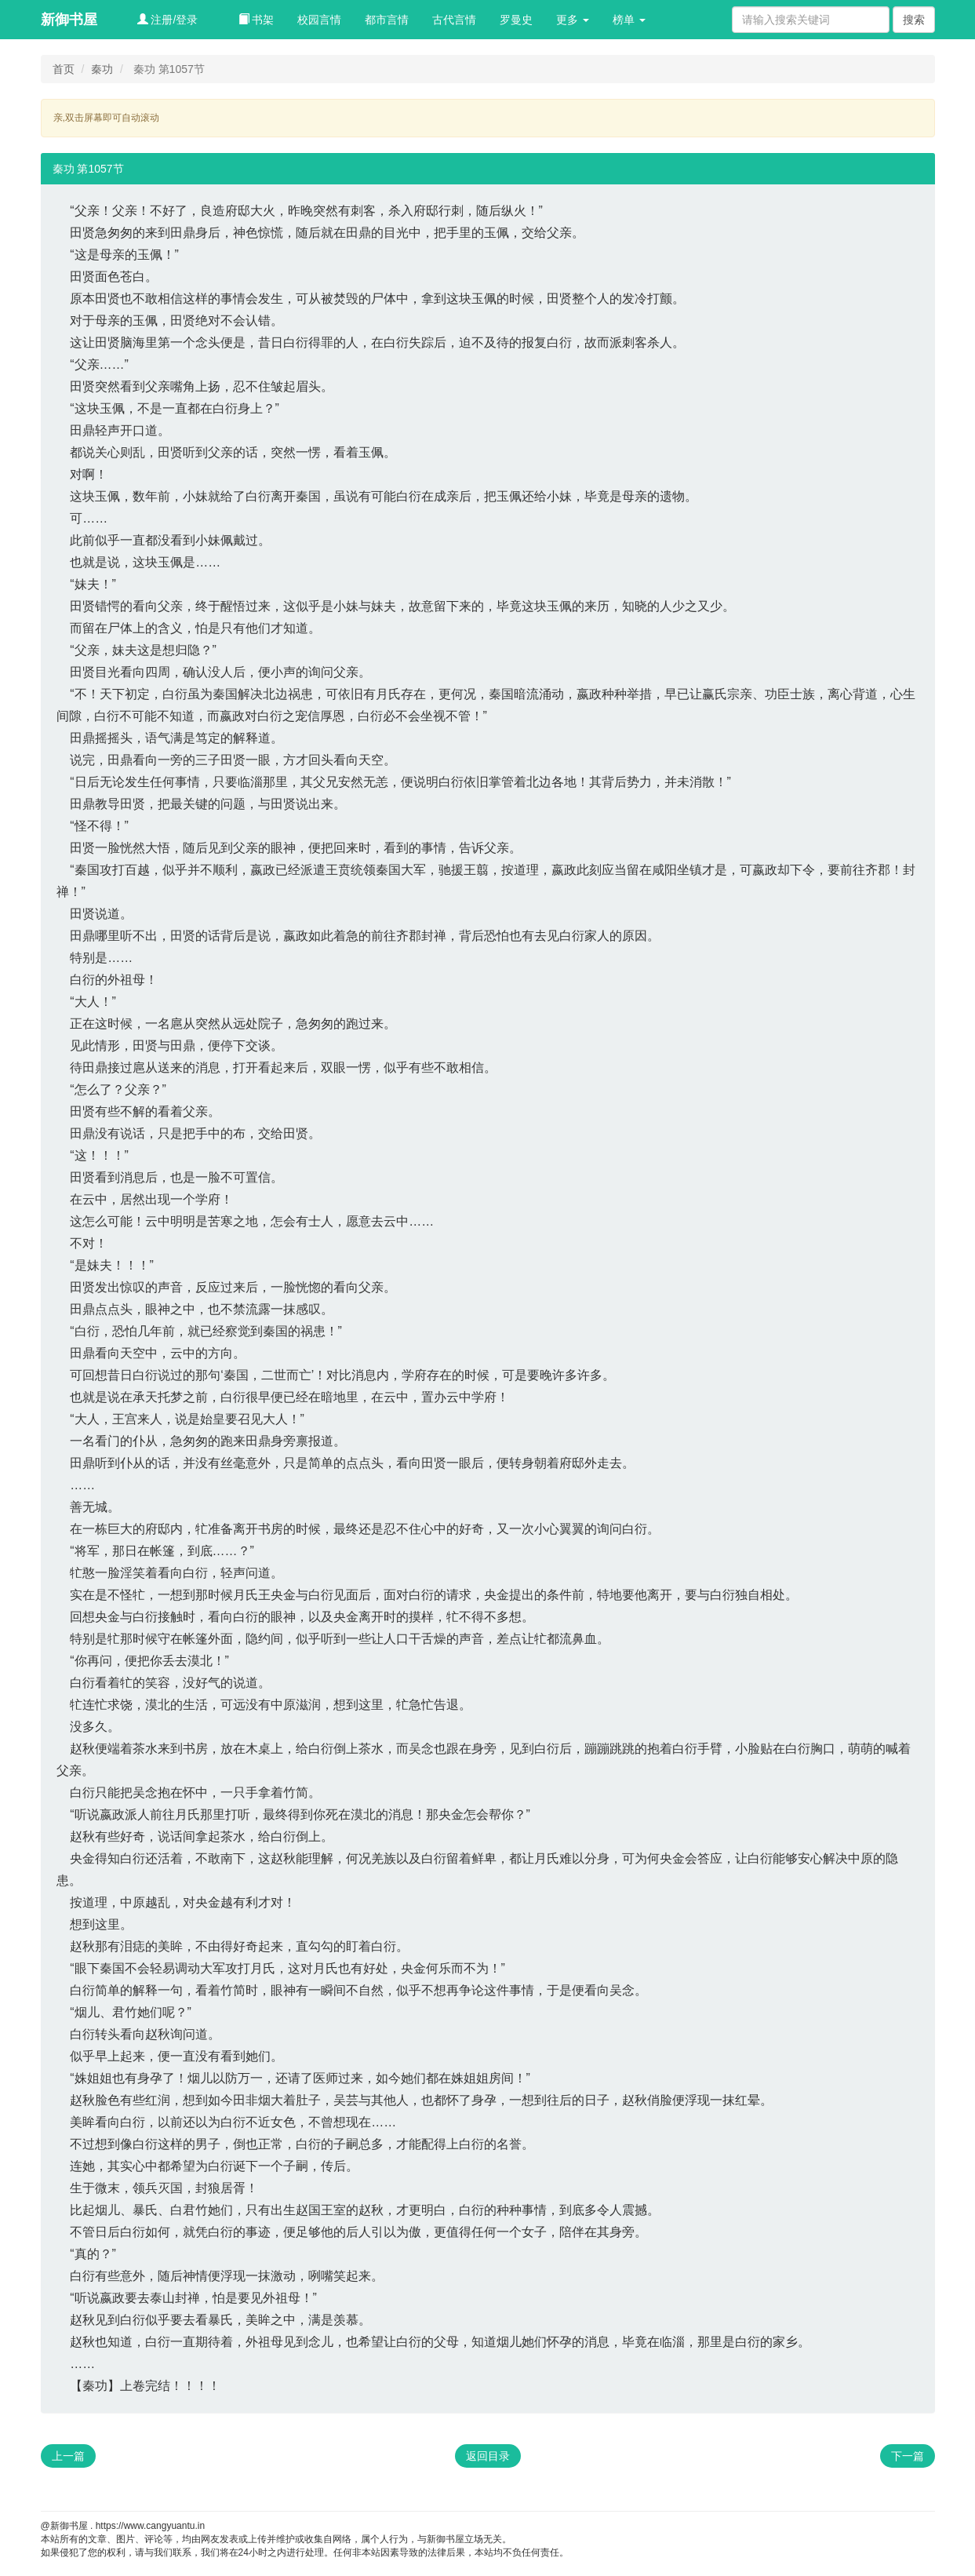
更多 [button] (572, 19)
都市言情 (387, 19)
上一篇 (68, 2456)
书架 (256, 19)
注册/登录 (167, 19)
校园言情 (319, 19)
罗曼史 (516, 19)
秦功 (102, 69)
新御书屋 (69, 19)
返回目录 (488, 2456)
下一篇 (907, 2456)
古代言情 (454, 19)
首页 (64, 69)
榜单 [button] (629, 19)
